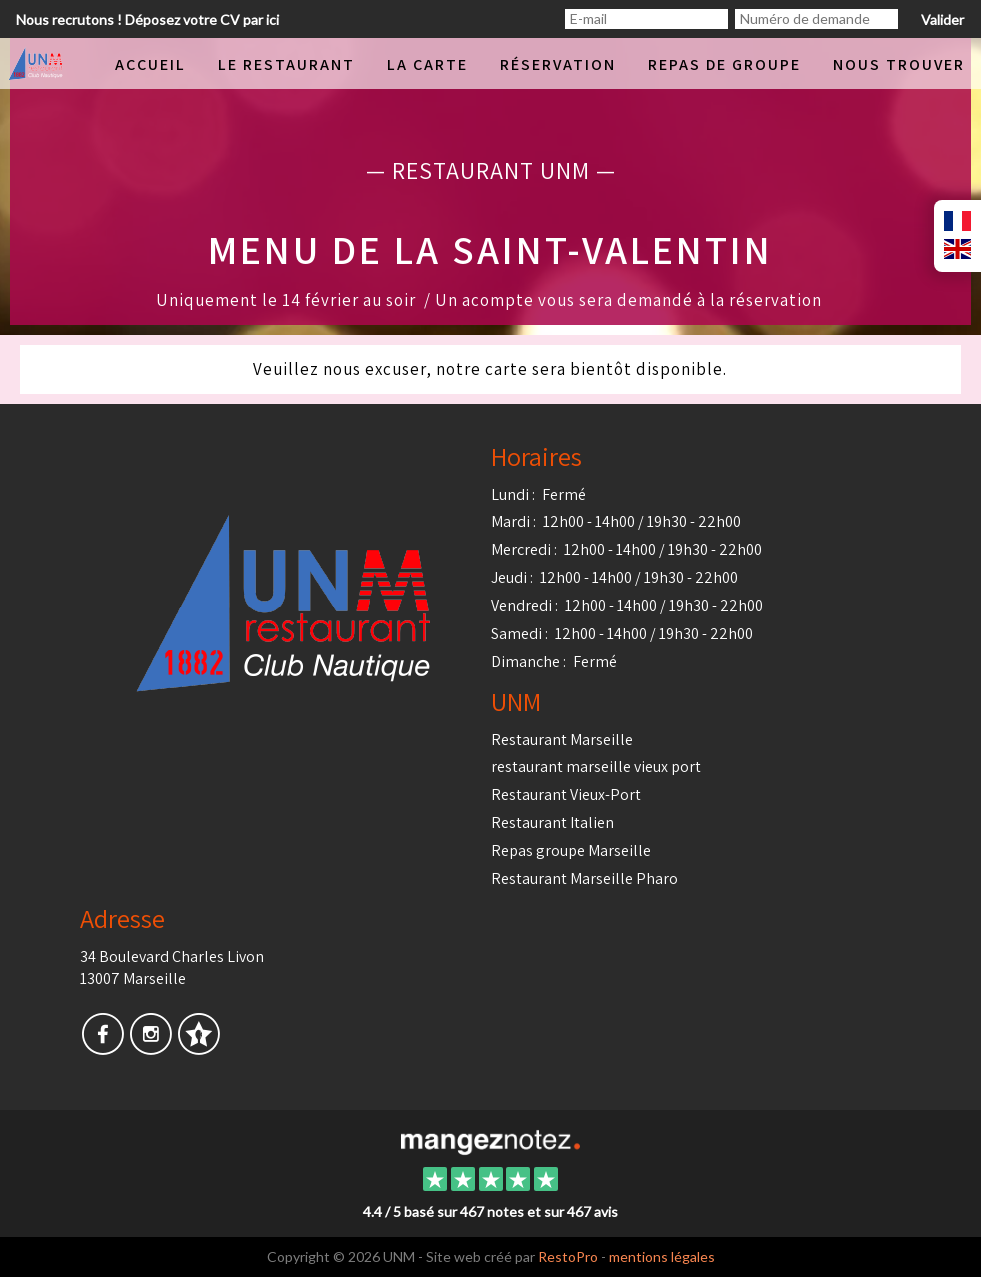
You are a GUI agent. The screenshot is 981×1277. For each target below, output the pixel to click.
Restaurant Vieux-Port (566, 794)
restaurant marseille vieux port (596, 766)
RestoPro (568, 1256)
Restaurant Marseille (562, 739)
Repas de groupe (724, 64)
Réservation (558, 64)
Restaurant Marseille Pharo (584, 878)
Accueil (150, 64)
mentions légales (662, 1256)
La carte (427, 64)
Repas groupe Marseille (571, 850)
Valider (942, 19)
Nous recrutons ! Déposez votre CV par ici (147, 19)
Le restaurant (286, 64)
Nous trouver (899, 64)
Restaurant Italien (552, 822)
